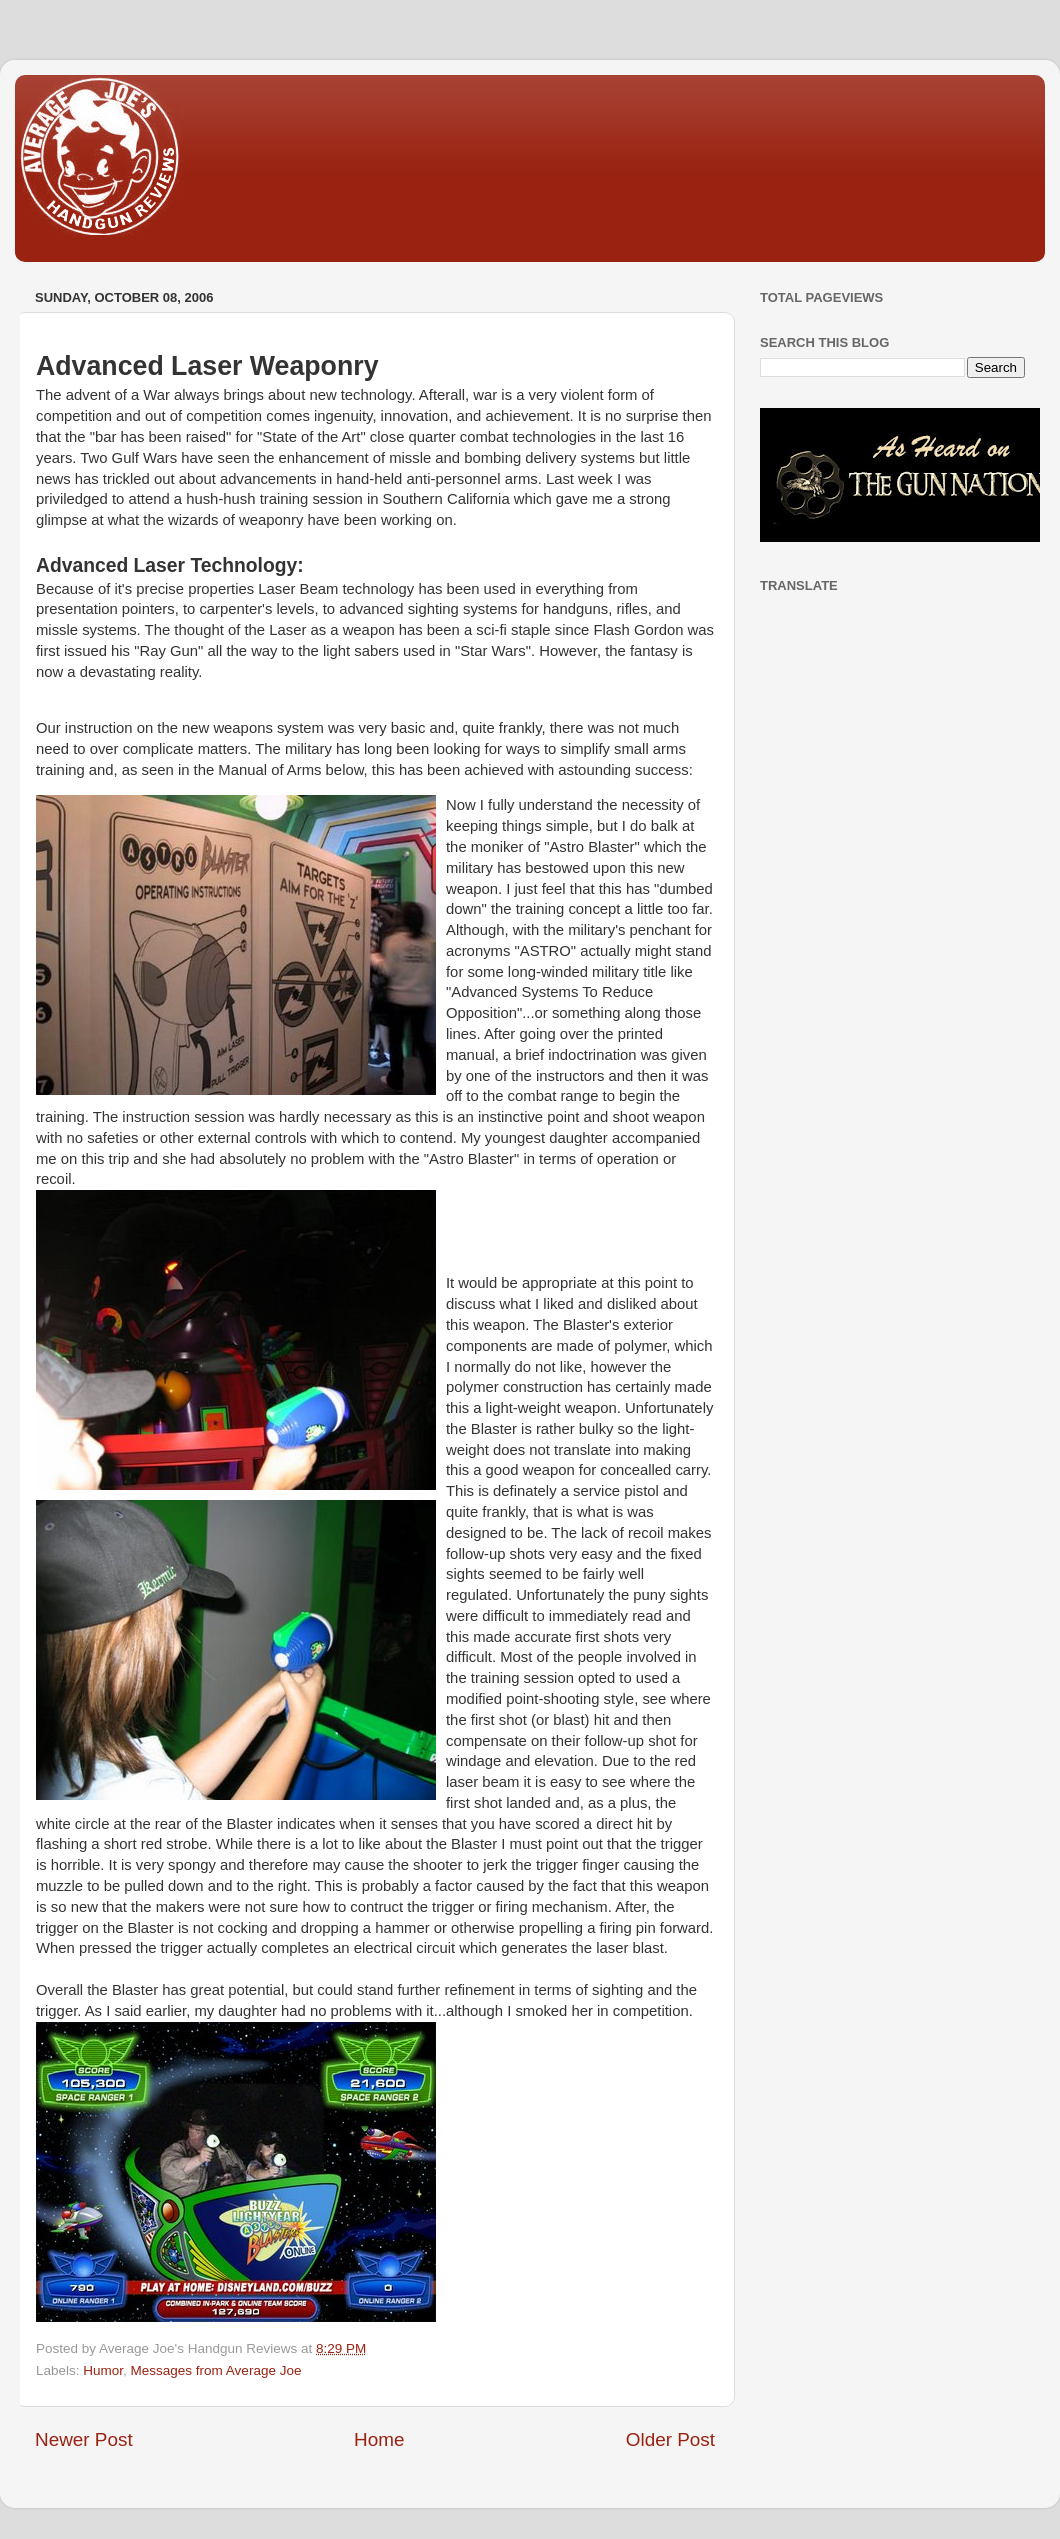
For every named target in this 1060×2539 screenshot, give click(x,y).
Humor (103, 2370)
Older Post (670, 2439)
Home (379, 2439)
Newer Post (84, 2439)
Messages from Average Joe (216, 2370)
